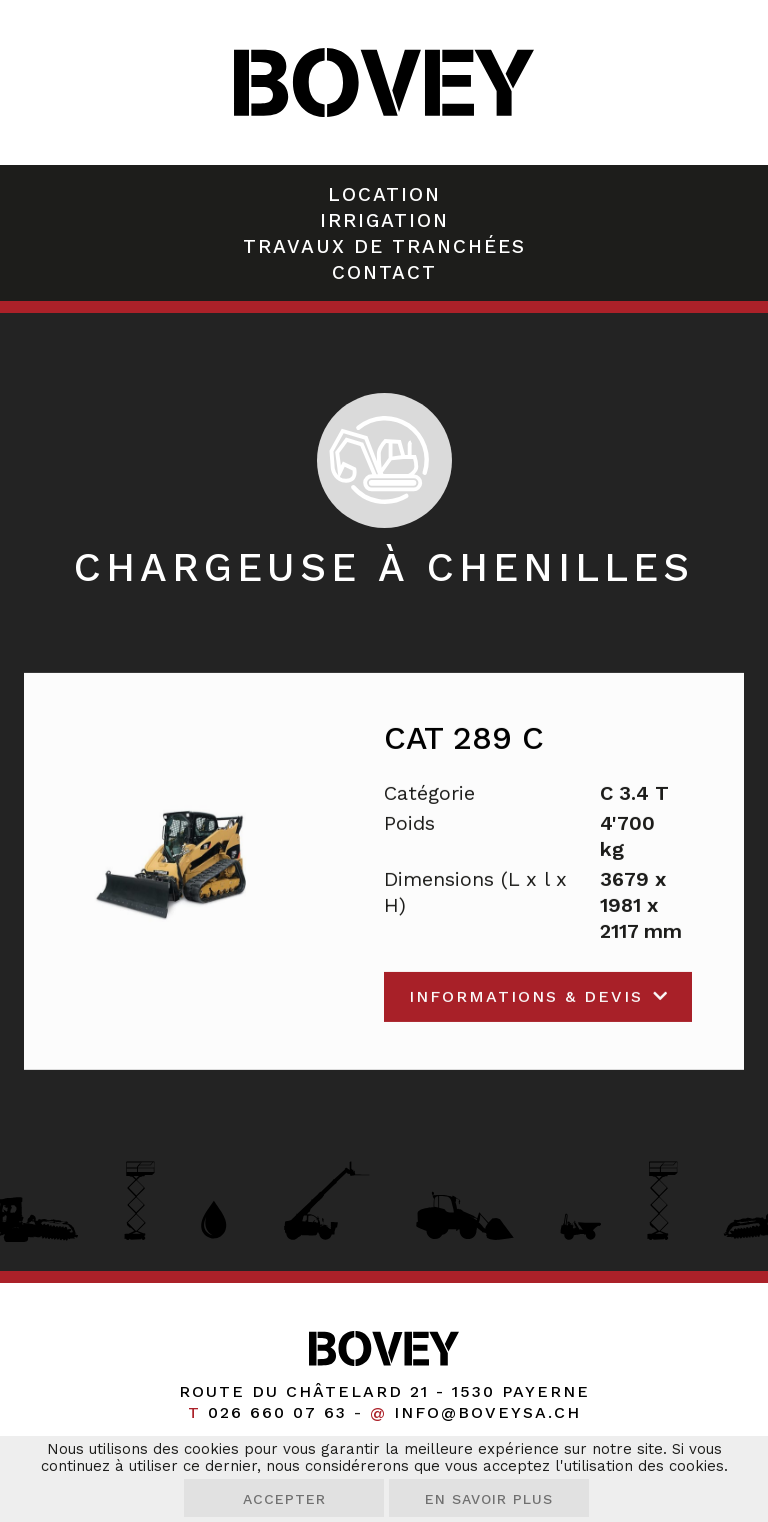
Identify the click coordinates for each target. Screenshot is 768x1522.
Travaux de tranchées (384, 246)
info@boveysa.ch (487, 1412)
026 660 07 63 (277, 1412)
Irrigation (384, 220)
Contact (384, 272)
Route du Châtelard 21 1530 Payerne (384, 1391)
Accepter (284, 1499)
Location (384, 194)
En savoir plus (489, 1499)
